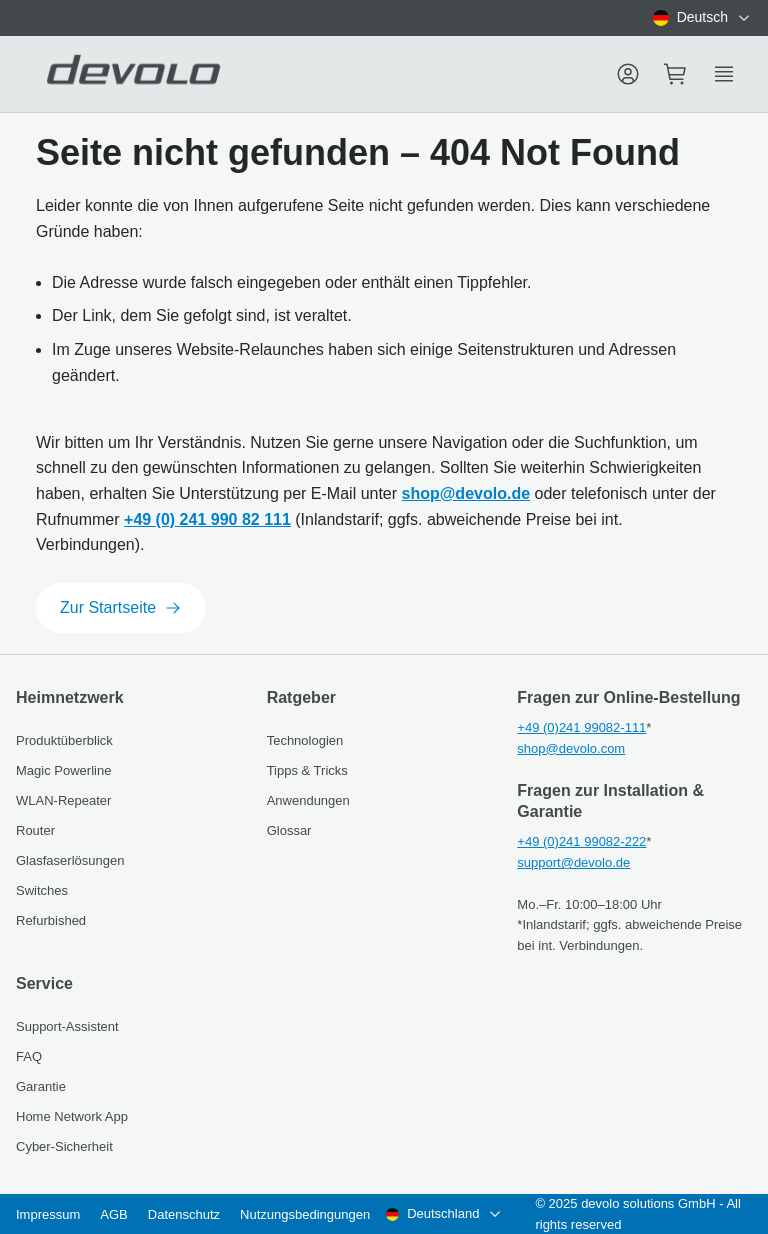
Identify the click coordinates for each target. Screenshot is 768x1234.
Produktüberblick (64, 740)
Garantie (41, 1086)
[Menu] (628, 74)
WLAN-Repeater (63, 800)
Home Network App (72, 1116)
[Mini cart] (676, 74)
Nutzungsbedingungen (305, 1214)
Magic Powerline (63, 770)
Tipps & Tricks (307, 770)
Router (35, 830)
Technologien (305, 740)
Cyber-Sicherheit (64, 1146)
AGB (113, 1214)
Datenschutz (184, 1214)
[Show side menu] (724, 74)
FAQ (29, 1056)
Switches (42, 890)
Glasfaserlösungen (70, 860)
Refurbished (51, 920)
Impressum (48, 1214)
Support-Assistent (67, 1026)
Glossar (289, 830)
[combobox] (702, 18)
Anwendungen (308, 800)
